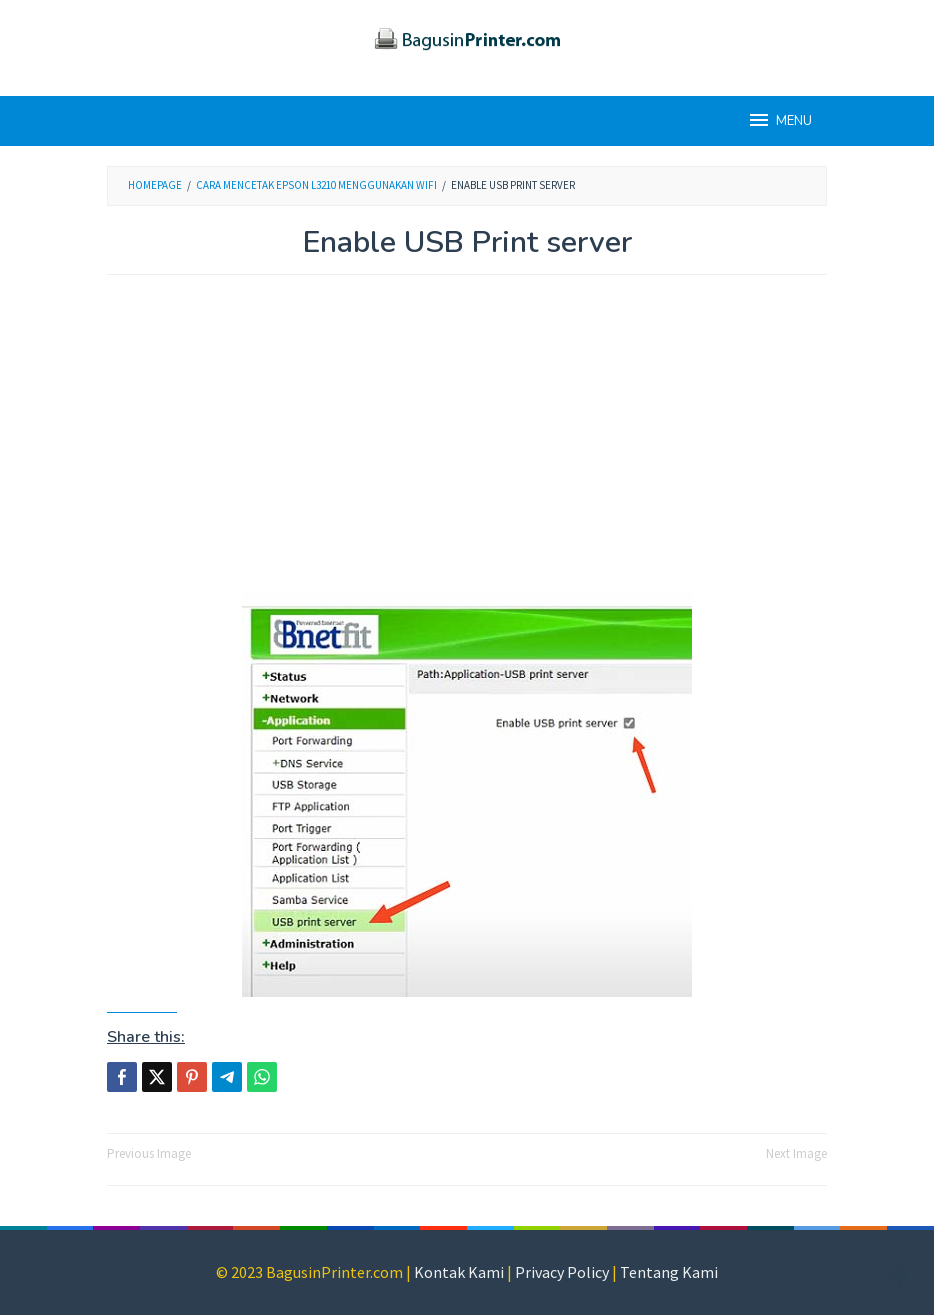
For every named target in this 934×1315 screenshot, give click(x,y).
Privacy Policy (562, 1272)
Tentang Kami (669, 1272)
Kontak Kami (459, 1272)
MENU (779, 120)
